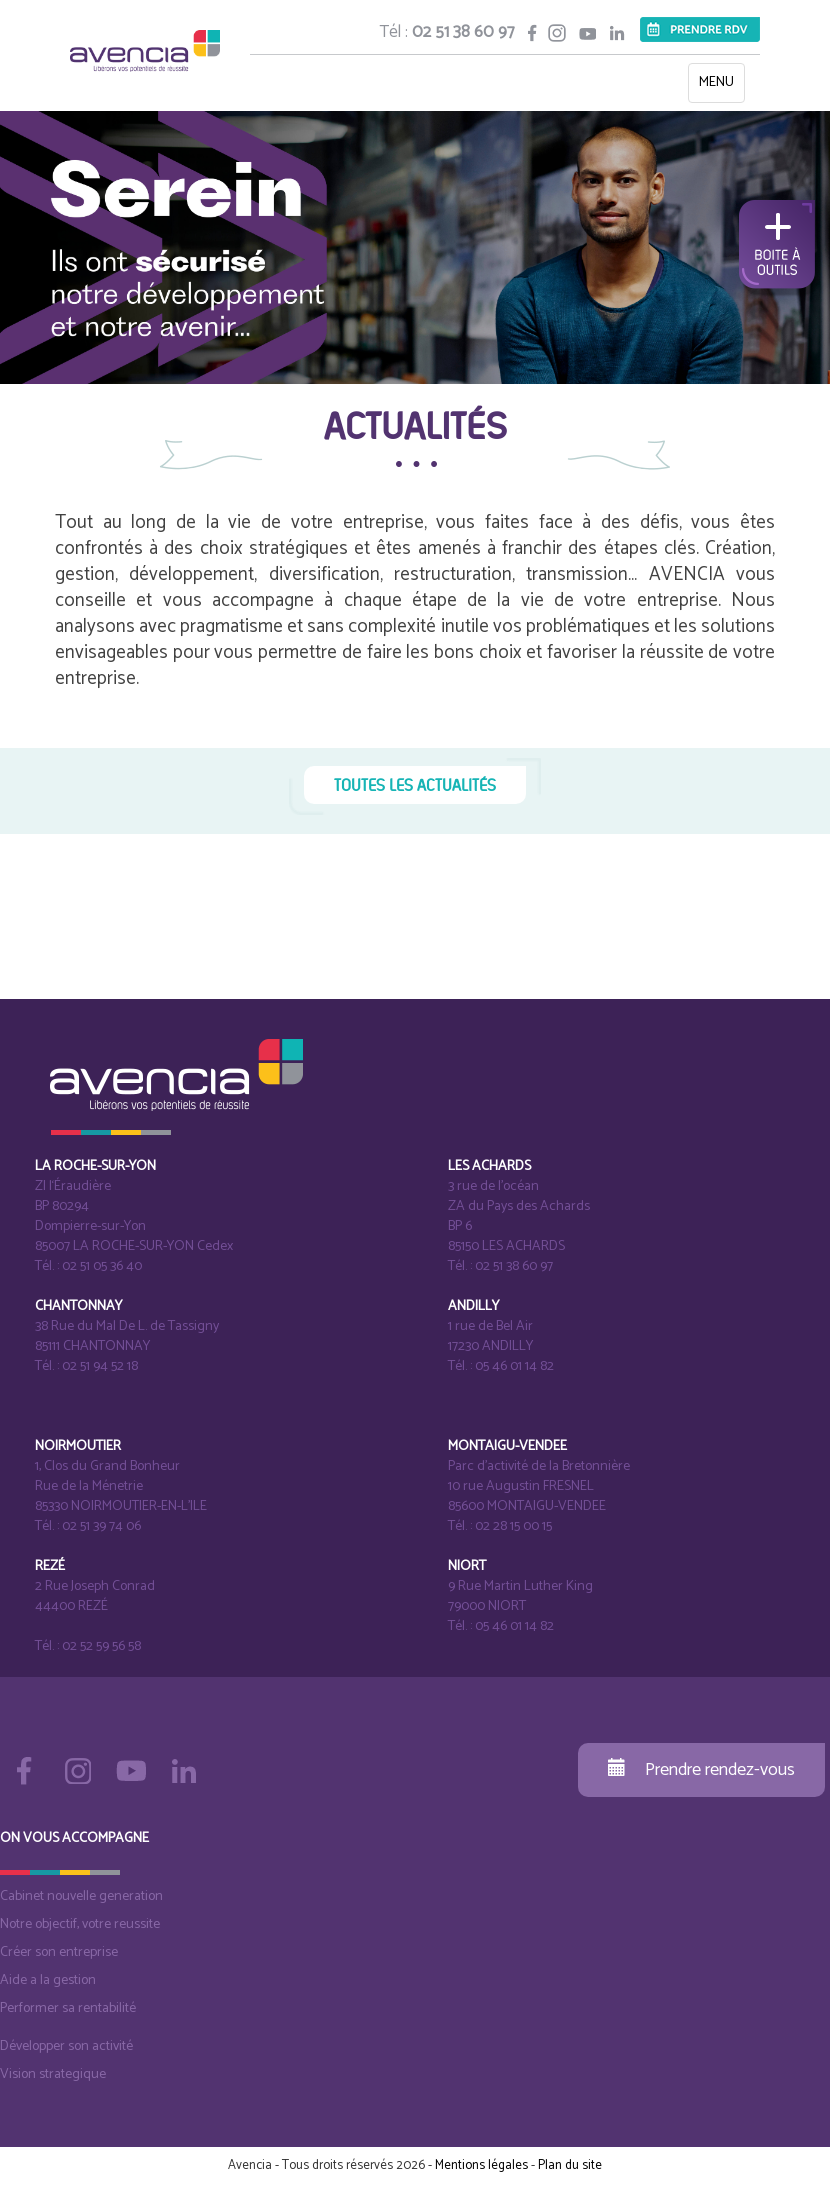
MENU (721, 86)
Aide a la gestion (48, 1980)
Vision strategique (53, 2074)
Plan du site (570, 2165)
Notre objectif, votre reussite (80, 1924)
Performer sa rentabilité (68, 2008)
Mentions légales (481, 2165)
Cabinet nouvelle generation (81, 1896)
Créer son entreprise (59, 1952)
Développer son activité (66, 2046)
